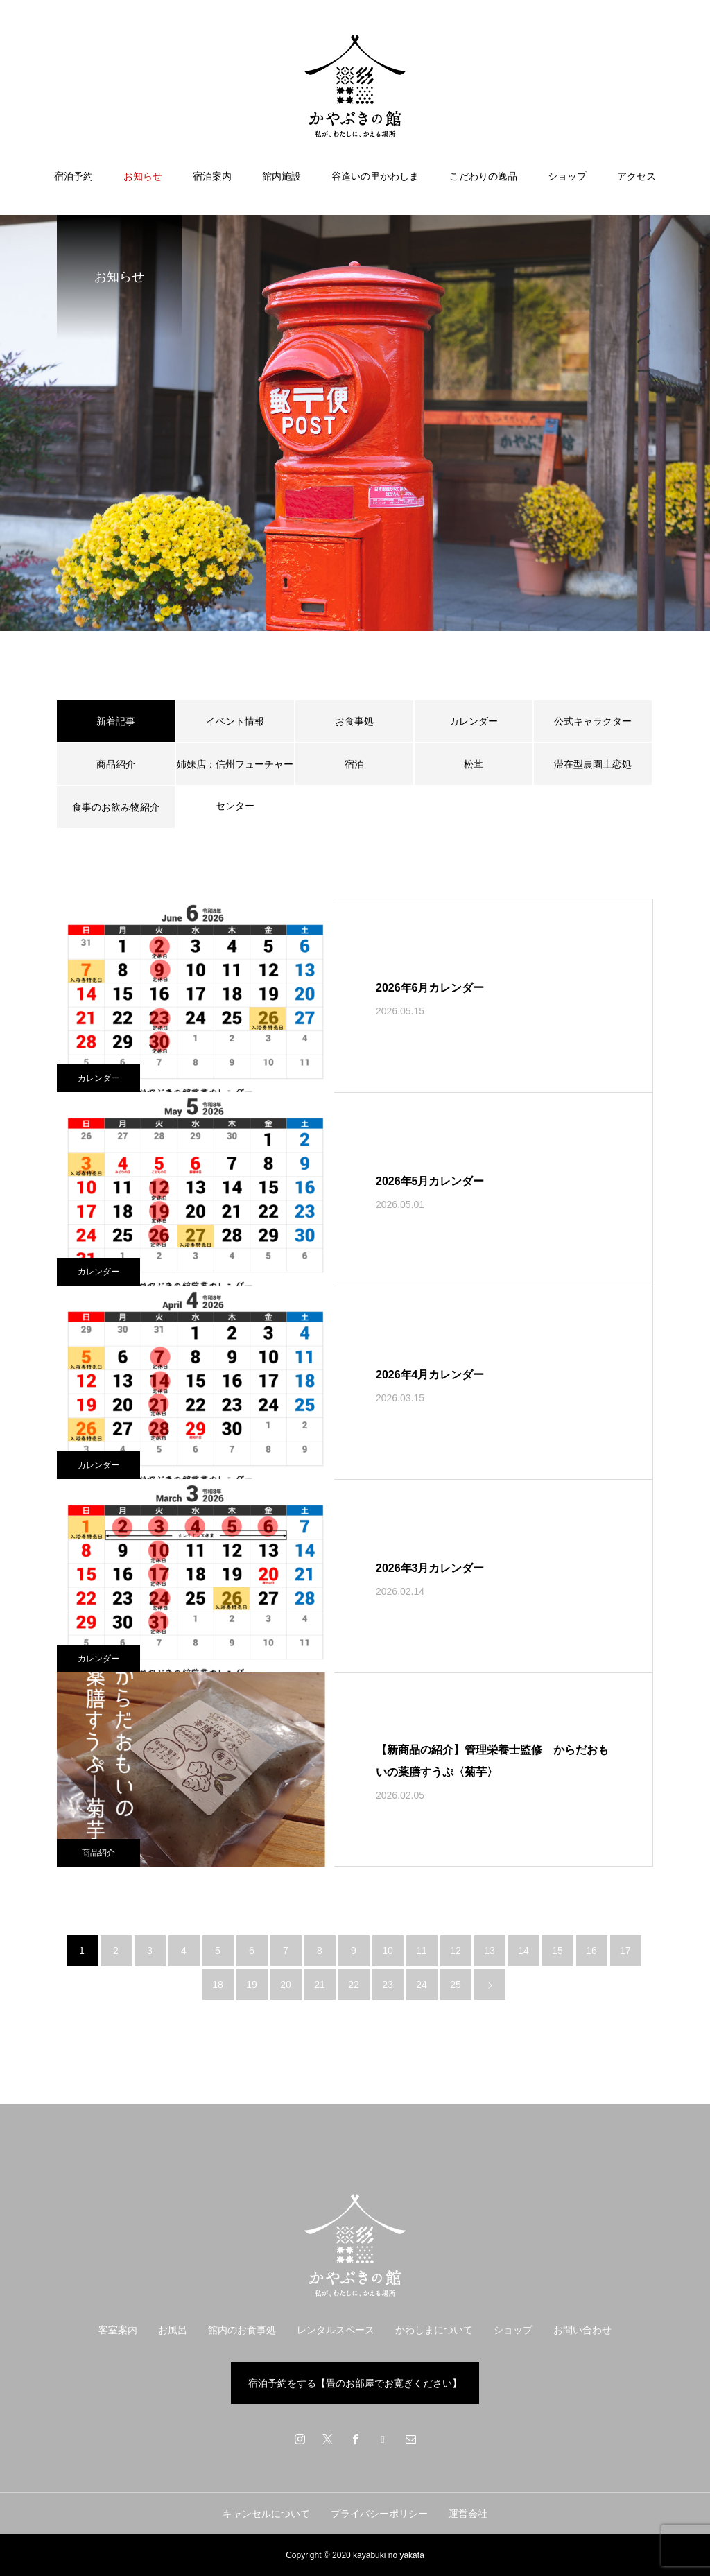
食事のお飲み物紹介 (115, 807)
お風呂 (172, 2329)
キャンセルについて (266, 2513)
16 (591, 1950)
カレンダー (473, 721)
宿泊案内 (212, 176)
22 (353, 1984)
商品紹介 (115, 764)
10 (387, 1950)
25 (455, 1984)
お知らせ (142, 176)
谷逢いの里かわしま (375, 176)
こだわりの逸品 (483, 176)
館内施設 (281, 176)
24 (421, 1984)
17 (625, 1950)
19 (251, 1984)
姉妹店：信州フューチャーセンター (235, 772)
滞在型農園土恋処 (593, 764)
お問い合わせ (582, 2329)
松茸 (473, 764)
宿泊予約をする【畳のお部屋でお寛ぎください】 (355, 2383)
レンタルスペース (335, 2329)
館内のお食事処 (242, 2329)
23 (387, 1984)
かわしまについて (434, 2329)
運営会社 (468, 2513)
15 (557, 1950)
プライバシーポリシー (379, 2513)
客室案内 (117, 2329)
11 (421, 1950)
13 (489, 1950)
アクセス (636, 176)
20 (285, 1984)
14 (523, 1950)
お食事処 (354, 721)
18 (217, 1984)
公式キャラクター (593, 721)
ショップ (567, 176)
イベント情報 (235, 721)
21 (319, 1984)
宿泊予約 (73, 176)
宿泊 (354, 764)
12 (455, 1950)
